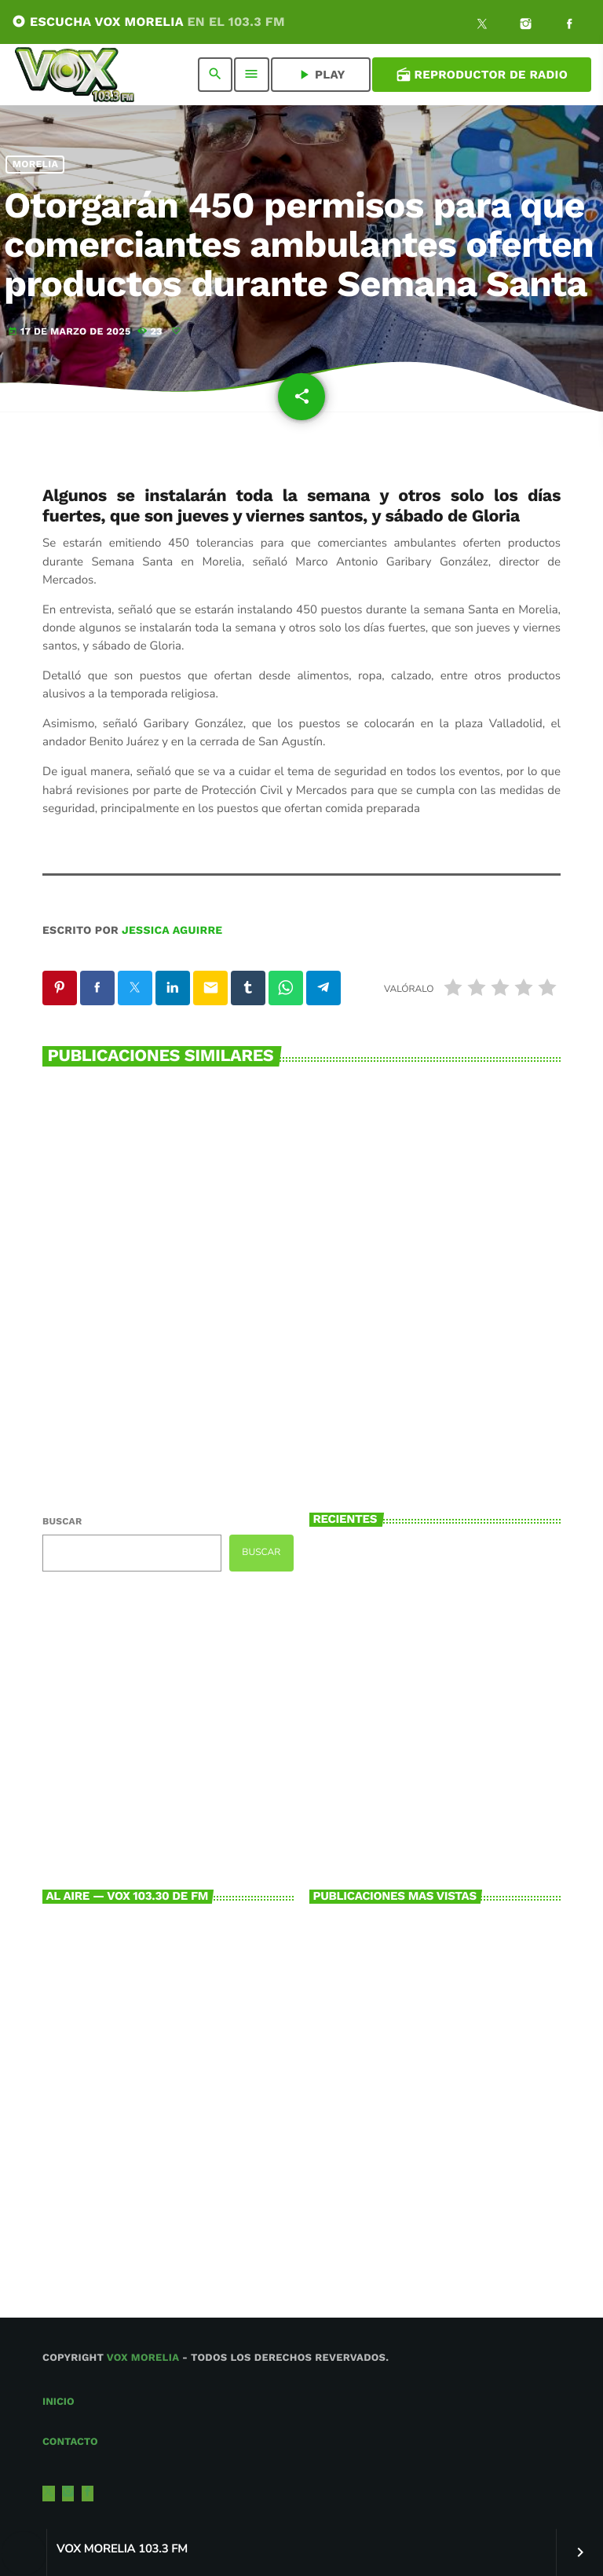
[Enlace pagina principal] (74, 74)
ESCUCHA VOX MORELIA (148, 21)
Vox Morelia (143, 2358)
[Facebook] (569, 26)
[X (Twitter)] (482, 26)
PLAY (320, 74)
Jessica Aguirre (172, 930)
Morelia (36, 164)
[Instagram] (526, 26)
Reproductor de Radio (482, 74)
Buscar (62, 1521)
